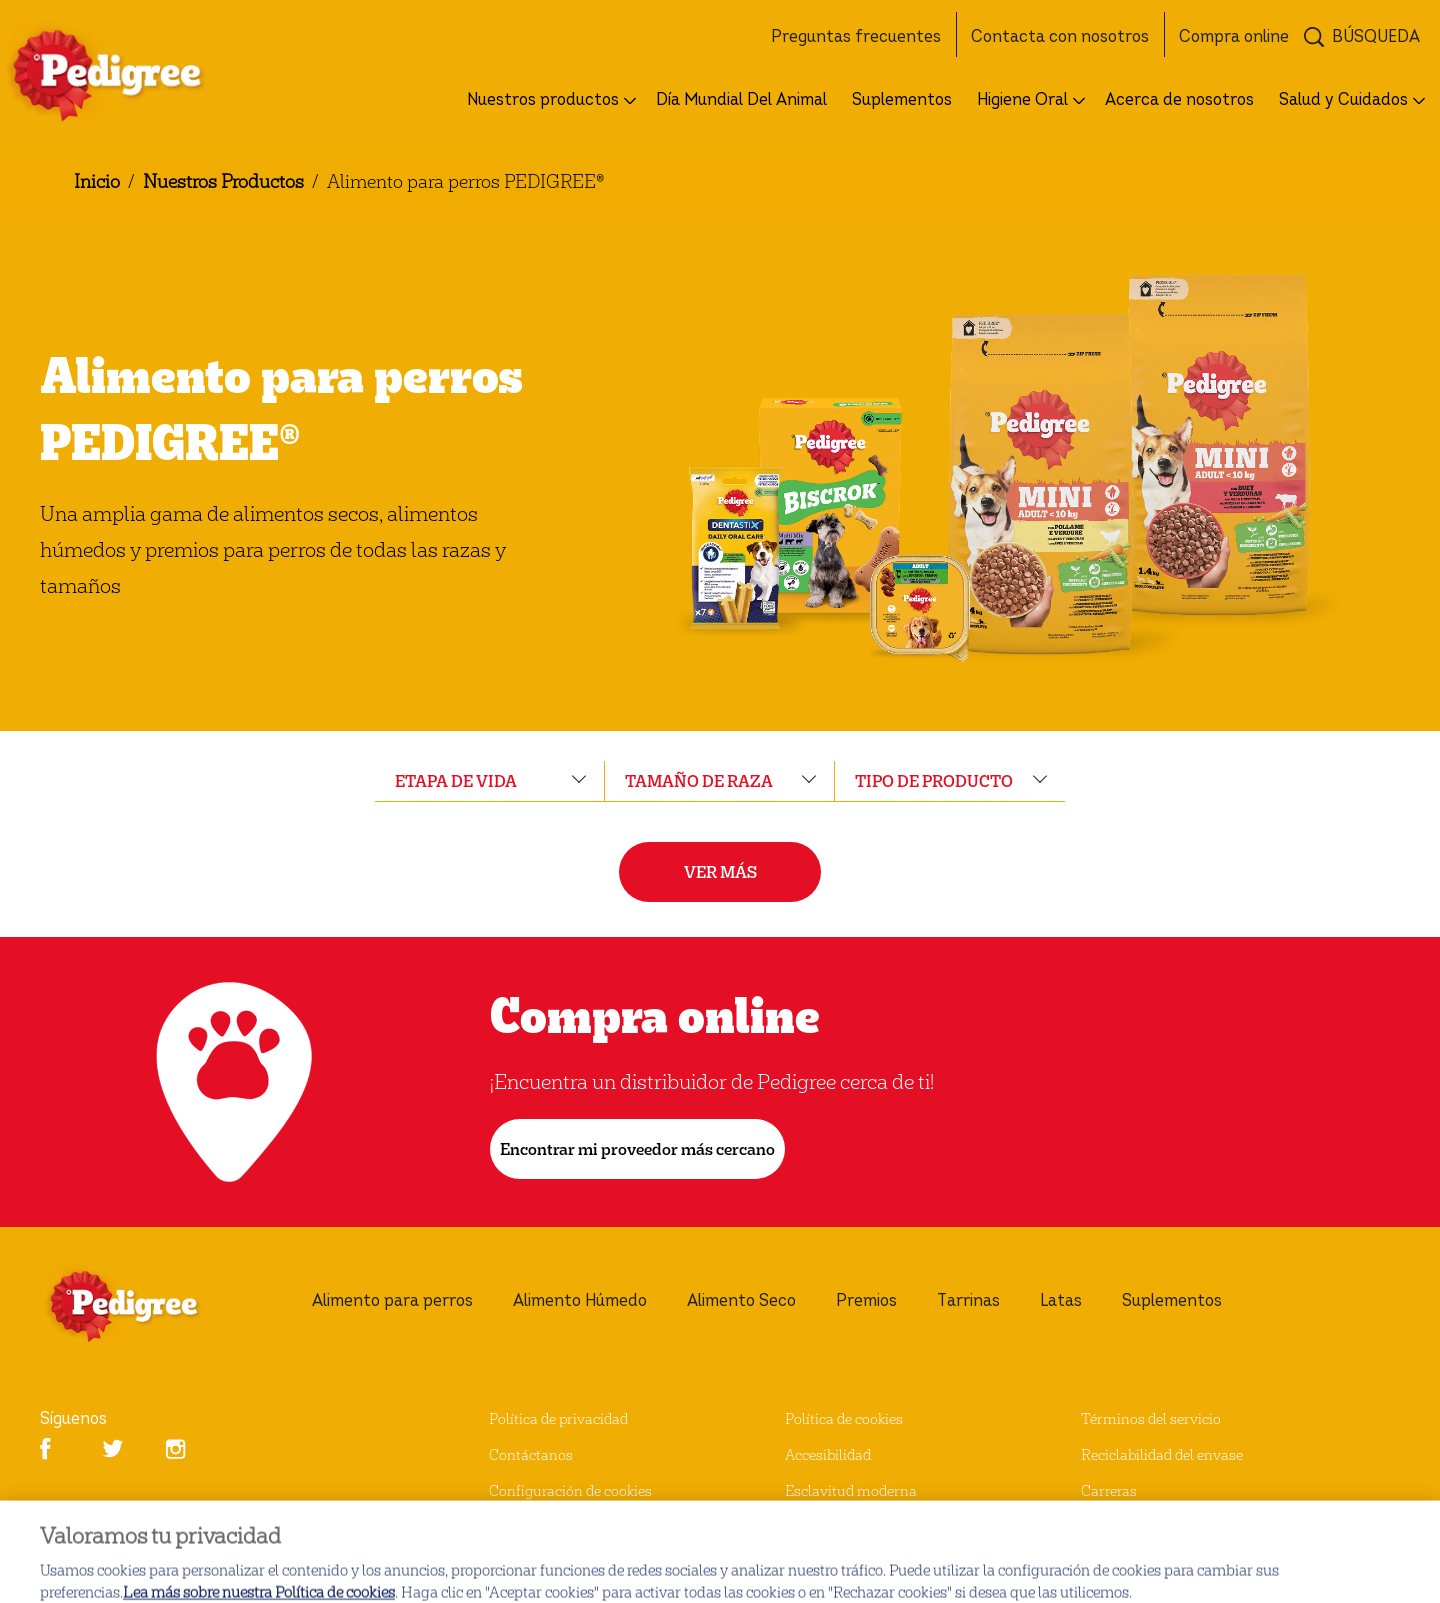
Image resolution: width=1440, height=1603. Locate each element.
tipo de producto (934, 780)
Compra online (655, 1014)
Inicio (97, 180)
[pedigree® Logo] (146, 1306)
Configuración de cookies (570, 1490)
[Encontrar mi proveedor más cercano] (637, 1149)
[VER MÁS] (720, 872)
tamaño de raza (699, 780)
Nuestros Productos (223, 180)
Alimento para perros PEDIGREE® (465, 180)
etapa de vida (456, 780)
